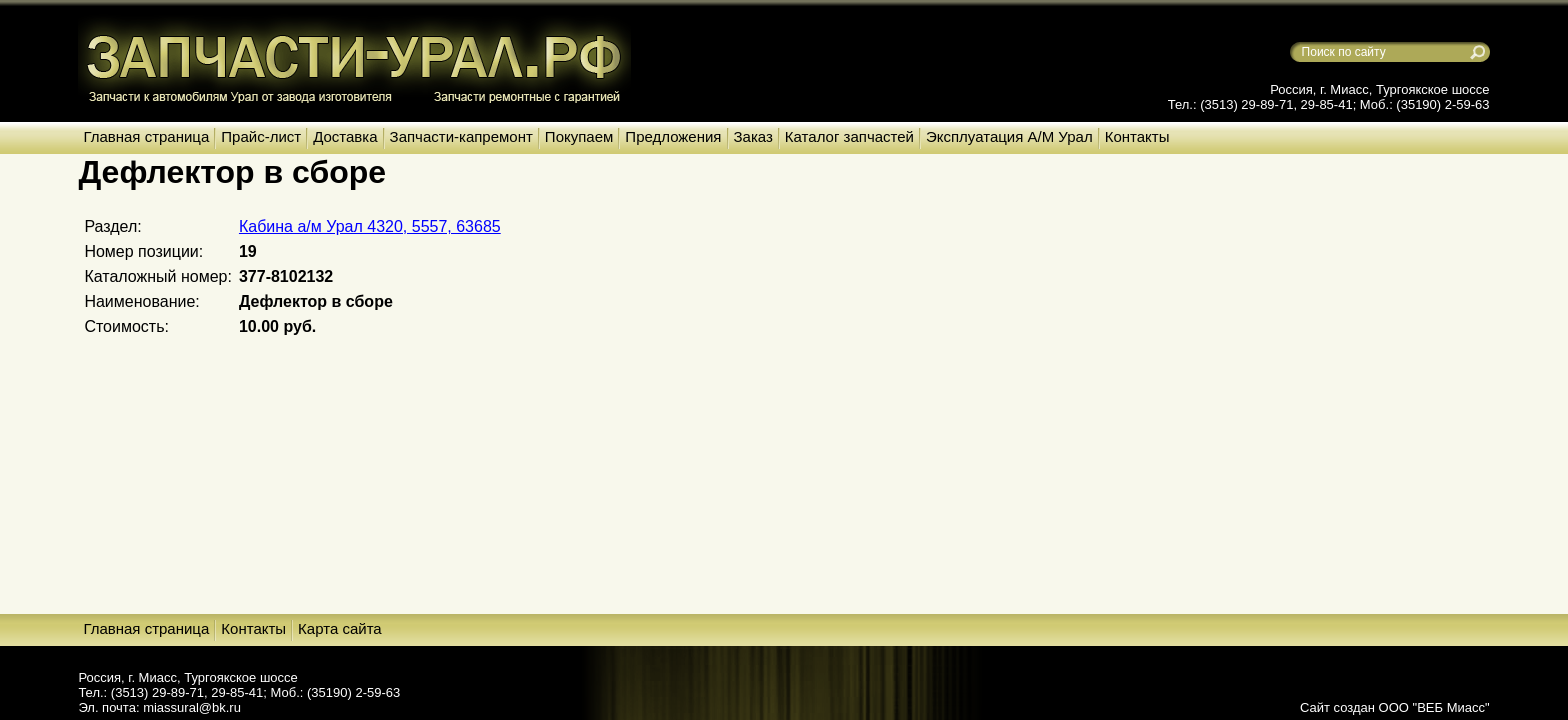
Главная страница (146, 136)
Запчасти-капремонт (461, 136)
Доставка (345, 136)
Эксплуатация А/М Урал (1009, 136)
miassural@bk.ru (192, 707)
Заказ (753, 136)
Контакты (1137, 136)
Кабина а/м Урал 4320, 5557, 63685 (370, 226)
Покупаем (579, 136)
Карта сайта (340, 628)
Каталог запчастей (849, 136)
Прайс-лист (261, 136)
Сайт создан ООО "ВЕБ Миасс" (1395, 707)
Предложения (673, 136)
